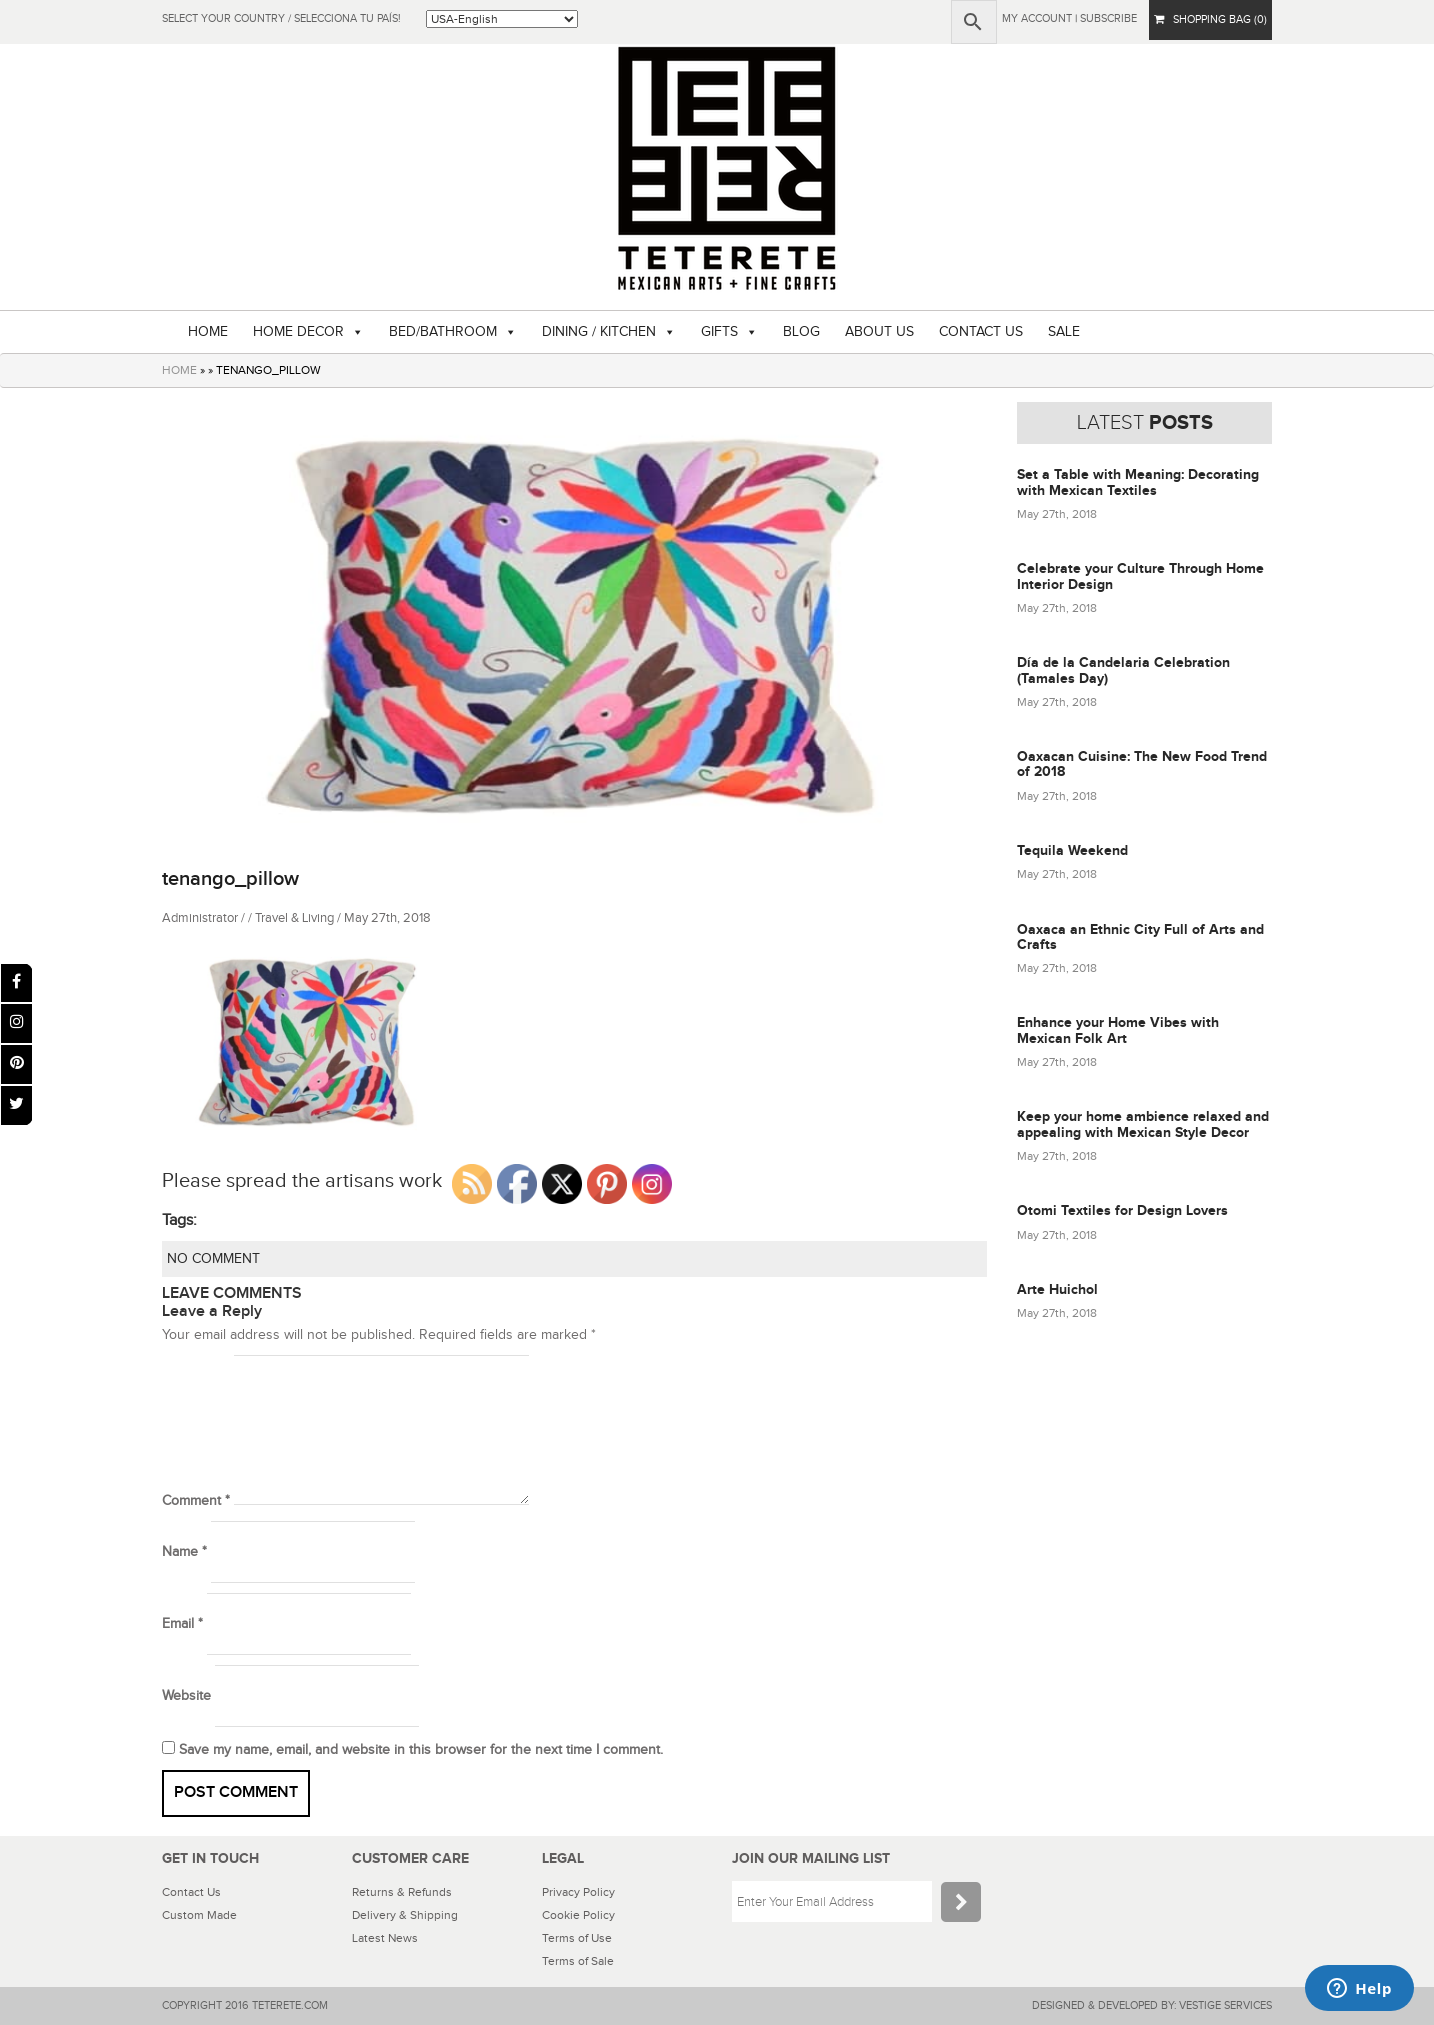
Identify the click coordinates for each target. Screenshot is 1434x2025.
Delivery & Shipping (405, 1915)
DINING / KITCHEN (599, 332)
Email (182, 1624)
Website (186, 1696)
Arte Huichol (1057, 1289)
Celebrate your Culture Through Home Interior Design (1140, 576)
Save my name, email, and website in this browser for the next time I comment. (421, 1750)
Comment (196, 1501)
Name (184, 1552)
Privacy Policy (578, 1892)
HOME (208, 332)
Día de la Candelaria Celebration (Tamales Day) (1123, 670)
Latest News (385, 1938)
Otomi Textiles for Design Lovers (1122, 1210)
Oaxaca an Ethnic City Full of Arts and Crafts (1140, 937)
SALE (1064, 332)
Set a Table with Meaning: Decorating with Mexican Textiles (1138, 482)
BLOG (801, 332)
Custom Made (199, 1915)
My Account (1037, 18)
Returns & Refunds (402, 1892)
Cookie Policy (578, 1915)
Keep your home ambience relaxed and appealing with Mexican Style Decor (1143, 1124)
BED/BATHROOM (443, 332)
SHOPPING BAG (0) (1210, 19)
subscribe (1108, 18)
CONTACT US (981, 332)
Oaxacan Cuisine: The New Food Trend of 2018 (1142, 764)
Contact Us (191, 1892)
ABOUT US (879, 332)
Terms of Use (577, 1938)
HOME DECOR (298, 332)
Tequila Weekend (1072, 850)
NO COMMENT (213, 1259)
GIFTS (719, 332)
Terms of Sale (578, 1961)
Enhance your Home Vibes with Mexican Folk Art (1118, 1030)
